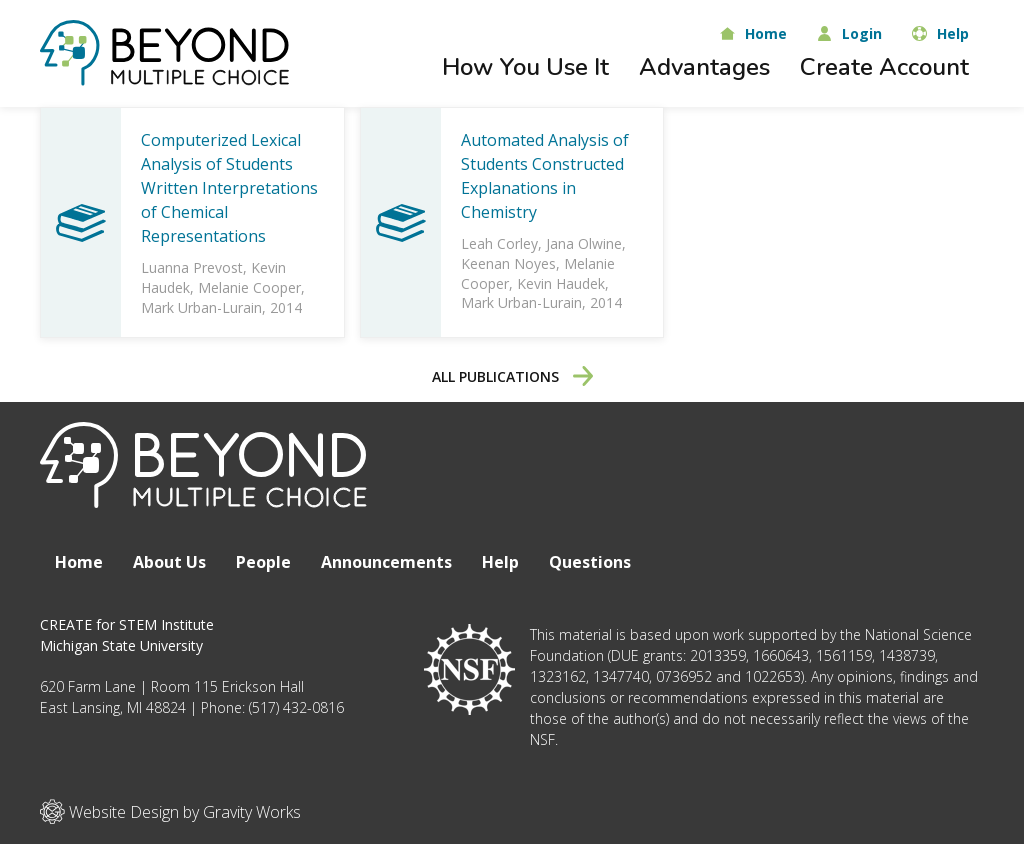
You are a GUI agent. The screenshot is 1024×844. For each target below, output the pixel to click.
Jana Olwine (584, 243)
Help (500, 562)
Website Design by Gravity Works (170, 811)
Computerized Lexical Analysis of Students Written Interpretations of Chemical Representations (229, 188)
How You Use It (525, 67)
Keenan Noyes (508, 263)
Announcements (386, 562)
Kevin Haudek (561, 283)
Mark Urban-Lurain (201, 307)
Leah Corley (499, 243)
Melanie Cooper (249, 287)
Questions (590, 562)
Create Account (884, 67)
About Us (169, 562)
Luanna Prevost (192, 267)
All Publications (512, 376)
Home (79, 562)
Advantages (704, 67)
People (263, 562)
